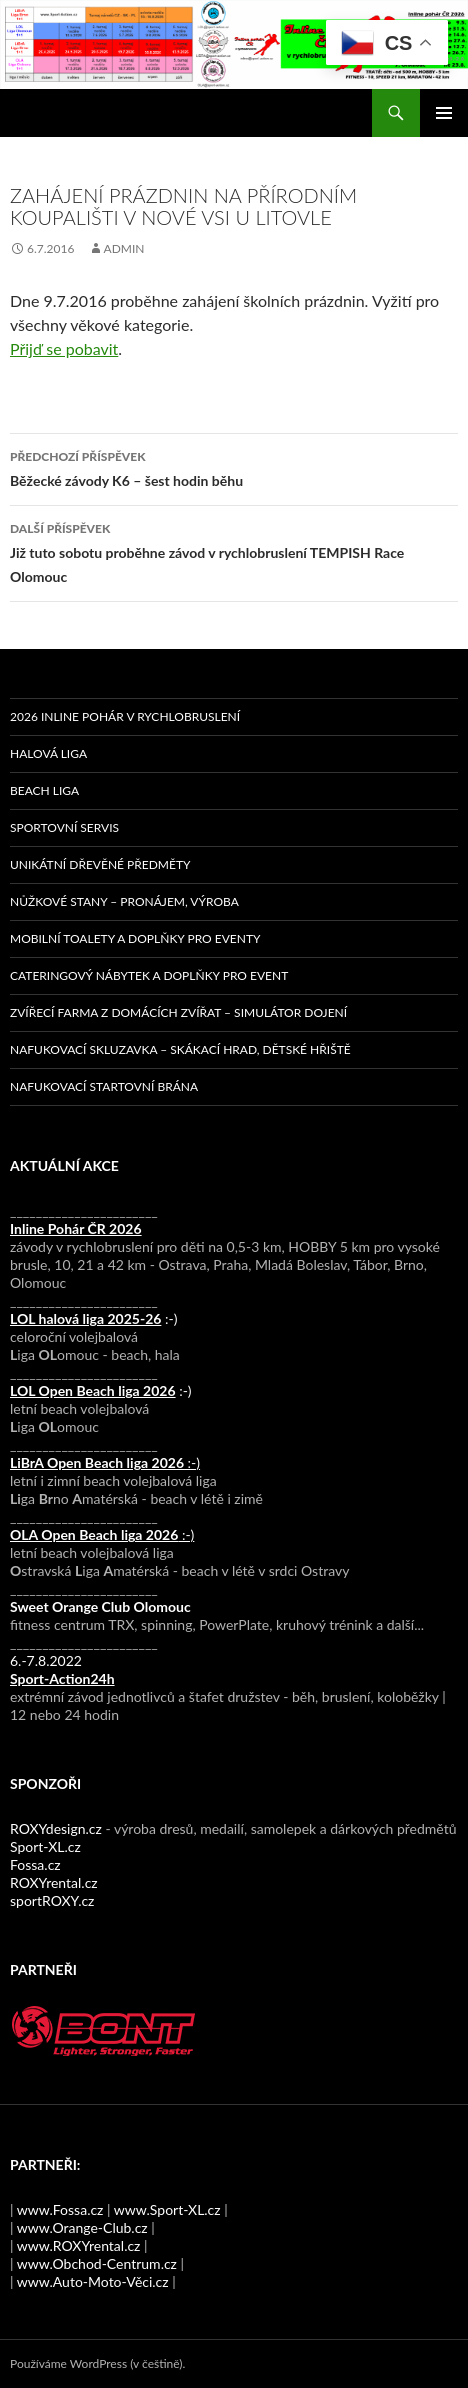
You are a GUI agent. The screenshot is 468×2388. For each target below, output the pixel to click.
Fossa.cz (35, 1864)
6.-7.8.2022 (62, 1669)
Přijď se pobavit (64, 348)
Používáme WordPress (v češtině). (97, 2363)
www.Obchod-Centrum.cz (97, 2263)
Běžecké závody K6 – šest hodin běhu (234, 467)
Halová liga (48, 753)
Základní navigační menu (444, 113)
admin (124, 248)
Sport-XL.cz (45, 1846)
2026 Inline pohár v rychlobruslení (125, 716)
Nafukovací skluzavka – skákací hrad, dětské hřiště (180, 1049)
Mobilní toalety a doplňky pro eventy (135, 938)
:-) (93, 1318)
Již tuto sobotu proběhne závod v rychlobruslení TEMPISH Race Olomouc (234, 551)
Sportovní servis (64, 827)
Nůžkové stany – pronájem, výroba (124, 901)
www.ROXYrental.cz (79, 2245)
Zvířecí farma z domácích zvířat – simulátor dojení (178, 1012)
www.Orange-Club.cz (82, 2227)
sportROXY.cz (52, 1900)
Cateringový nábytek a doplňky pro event (149, 975)
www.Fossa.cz (60, 2209)
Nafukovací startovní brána (104, 1086)
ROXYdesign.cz (56, 1828)
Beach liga (44, 790)
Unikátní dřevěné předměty (100, 864)
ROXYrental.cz (54, 1882)
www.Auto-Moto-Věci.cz (93, 2281)
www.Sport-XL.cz (167, 2209)
